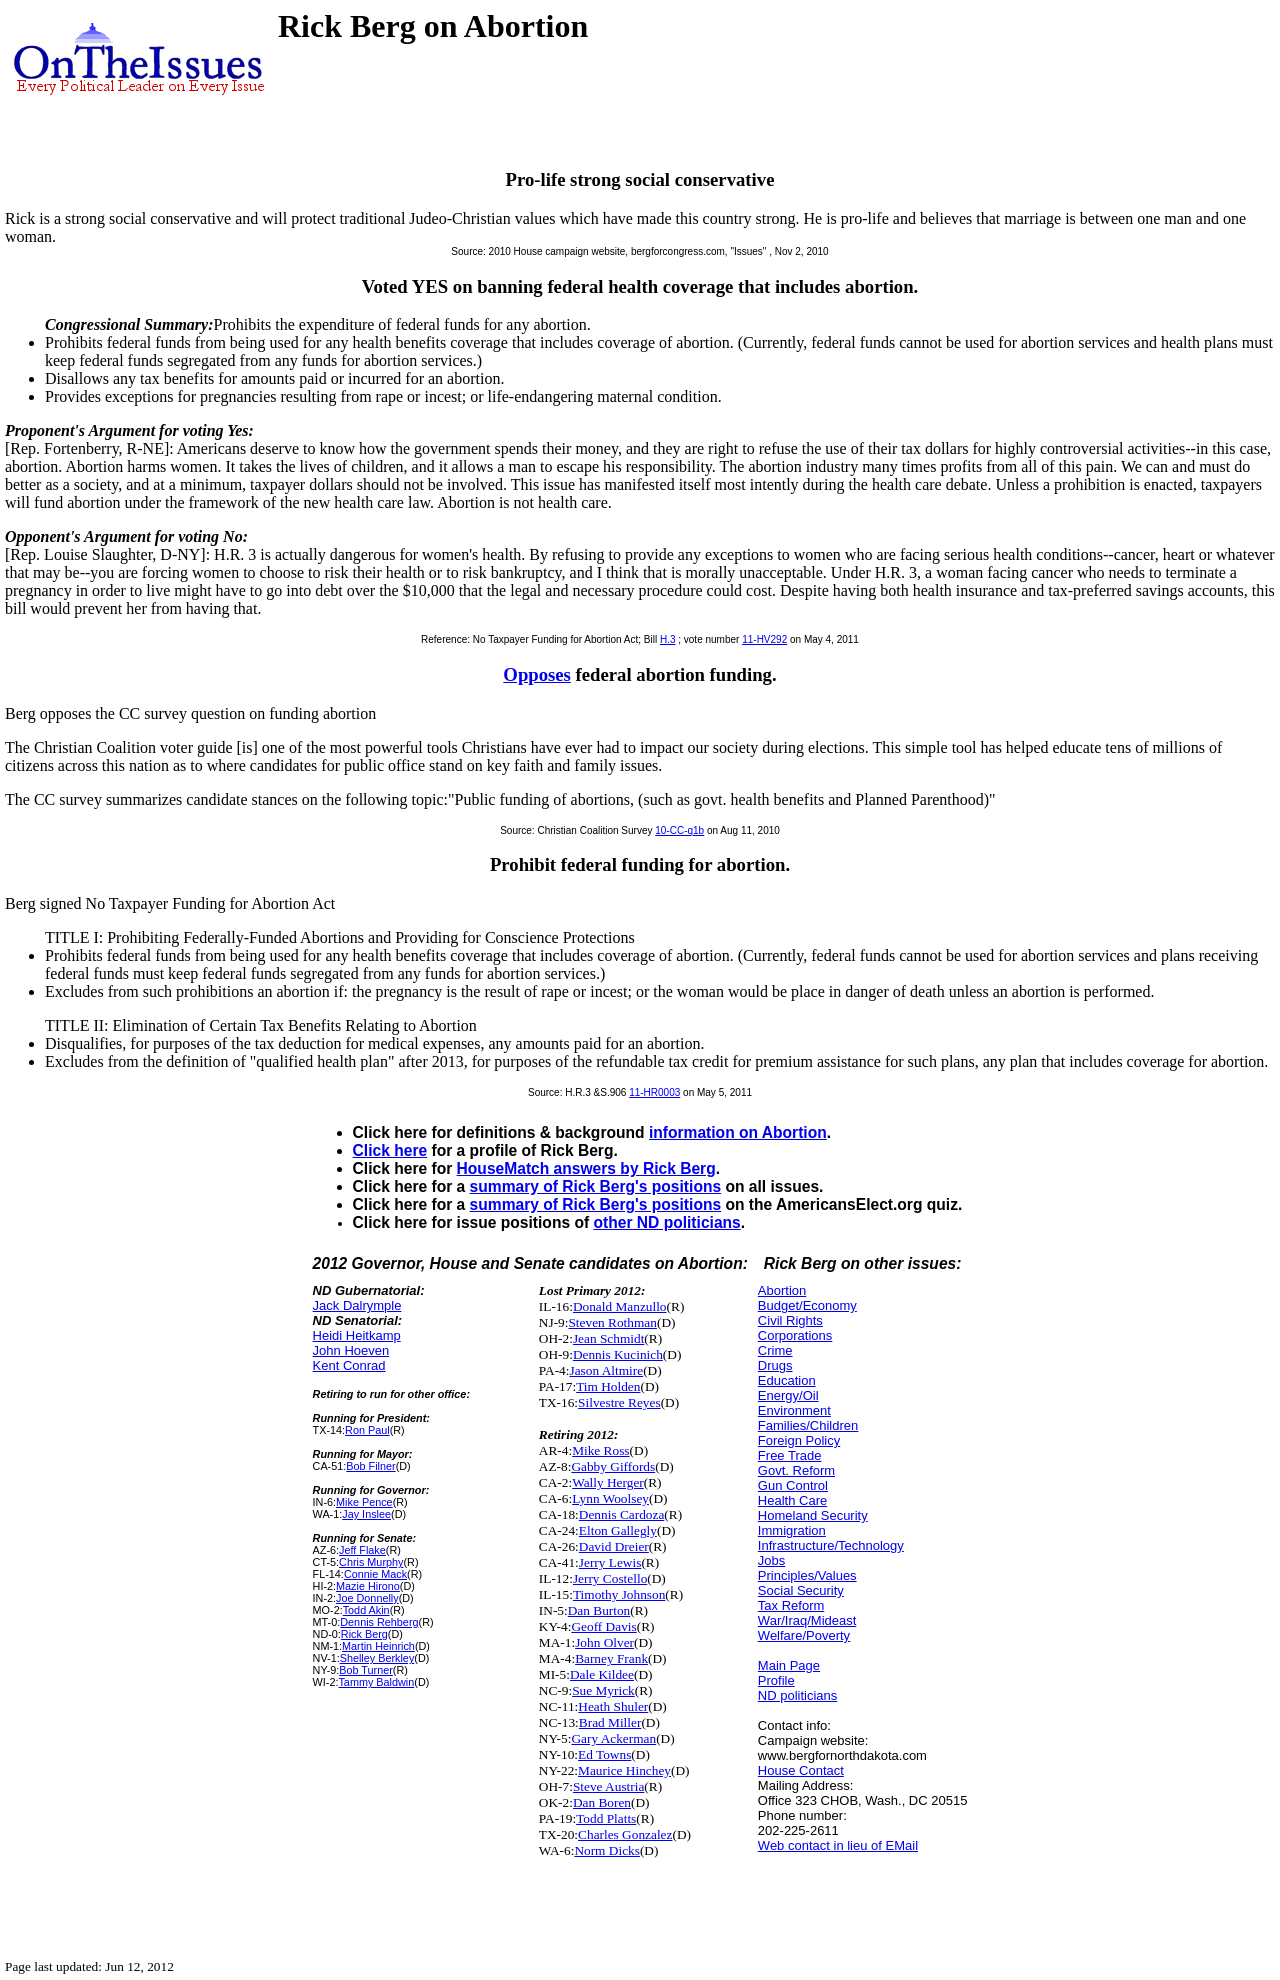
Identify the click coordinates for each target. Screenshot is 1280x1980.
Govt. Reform (796, 1470)
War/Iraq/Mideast (807, 1620)
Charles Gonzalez (625, 1834)
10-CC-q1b (679, 830)
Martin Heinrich (378, 1646)
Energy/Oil (788, 1395)
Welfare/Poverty (804, 1635)
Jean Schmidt (608, 1338)
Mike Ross (600, 1450)
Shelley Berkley (377, 1658)
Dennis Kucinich (618, 1354)
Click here (390, 1150)
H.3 (668, 639)
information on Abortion (738, 1132)
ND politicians (797, 1695)
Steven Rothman (612, 1322)
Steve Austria (608, 1786)
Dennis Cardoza (622, 1514)
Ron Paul (367, 1430)
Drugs (775, 1365)
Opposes (537, 674)
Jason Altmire (606, 1370)
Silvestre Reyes (619, 1402)
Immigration (792, 1530)
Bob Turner (366, 1670)
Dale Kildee (602, 1674)
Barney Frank (611, 1658)
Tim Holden (608, 1386)
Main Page (789, 1665)
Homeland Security (813, 1515)
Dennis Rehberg (379, 1622)
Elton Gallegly (618, 1530)
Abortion (782, 1290)
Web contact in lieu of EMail (838, 1845)
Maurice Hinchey (624, 1770)
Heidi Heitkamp (357, 1335)
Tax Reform (791, 1605)
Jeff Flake (362, 1550)
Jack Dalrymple (357, 1305)
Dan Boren (602, 1802)
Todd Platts (606, 1818)
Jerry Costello (610, 1578)
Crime (775, 1350)
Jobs (771, 1560)
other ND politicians (666, 1222)
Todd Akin (366, 1610)
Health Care (792, 1500)
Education (787, 1380)
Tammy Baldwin (376, 1682)
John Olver (604, 1642)
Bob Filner (370, 1466)
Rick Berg (364, 1634)
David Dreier (614, 1546)
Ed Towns (604, 1754)
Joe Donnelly (367, 1598)
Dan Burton (599, 1610)
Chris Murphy (371, 1562)
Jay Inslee (366, 1514)
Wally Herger (608, 1482)
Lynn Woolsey (610, 1498)
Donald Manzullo (620, 1306)
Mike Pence (364, 1502)
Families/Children (808, 1425)
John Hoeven (351, 1350)
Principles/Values (807, 1575)
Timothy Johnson (619, 1594)
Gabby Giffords (613, 1466)
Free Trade (790, 1455)
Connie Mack (375, 1574)
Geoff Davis (603, 1626)
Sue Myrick (603, 1690)
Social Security (801, 1590)
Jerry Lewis (610, 1562)
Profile (776, 1680)
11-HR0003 (654, 1092)
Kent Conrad (349, 1365)
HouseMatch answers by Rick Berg (586, 1168)
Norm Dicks (607, 1850)
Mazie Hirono (368, 1586)
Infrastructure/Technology (831, 1545)
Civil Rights (790, 1320)
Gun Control (793, 1485)
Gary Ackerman (613, 1738)
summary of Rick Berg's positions (596, 1186)
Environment (794, 1410)
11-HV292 (764, 639)
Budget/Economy (807, 1305)
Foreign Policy (799, 1440)
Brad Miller (610, 1722)
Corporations (795, 1335)
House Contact (801, 1770)
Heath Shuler (613, 1706)
